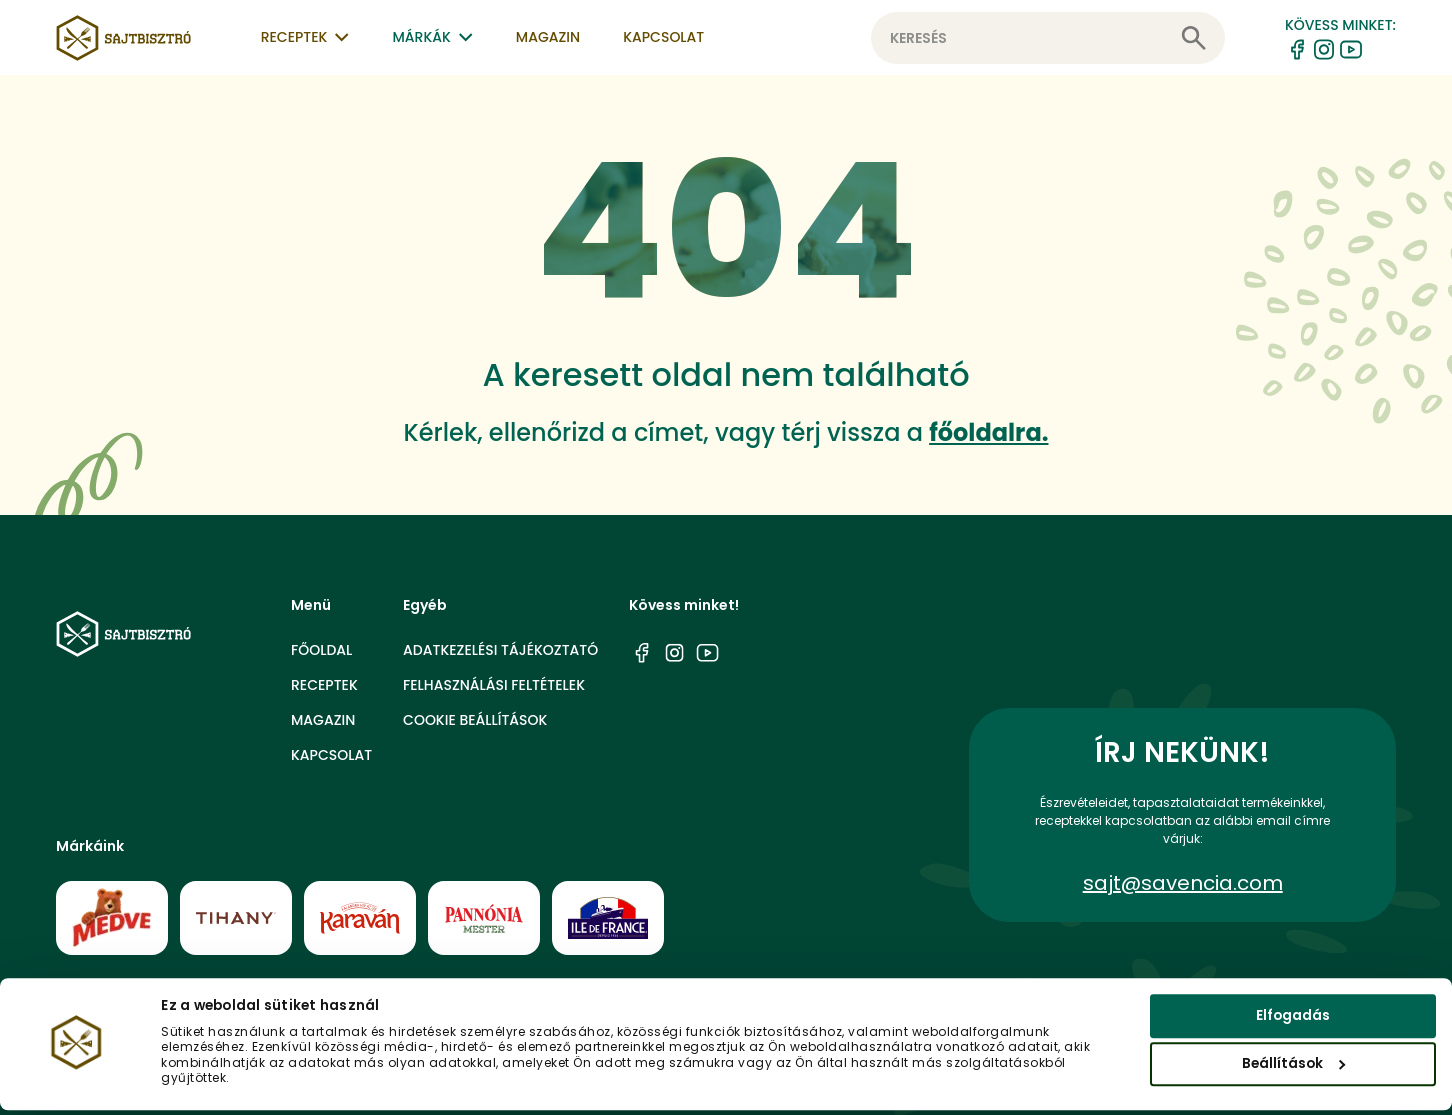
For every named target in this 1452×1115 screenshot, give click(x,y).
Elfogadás (1293, 1020)
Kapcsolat (663, 37)
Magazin (548, 37)
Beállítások (1293, 1068)
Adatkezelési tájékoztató (500, 650)
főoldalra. (988, 432)
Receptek (324, 685)
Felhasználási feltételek (494, 685)
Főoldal (321, 650)
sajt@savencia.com (1183, 883)
